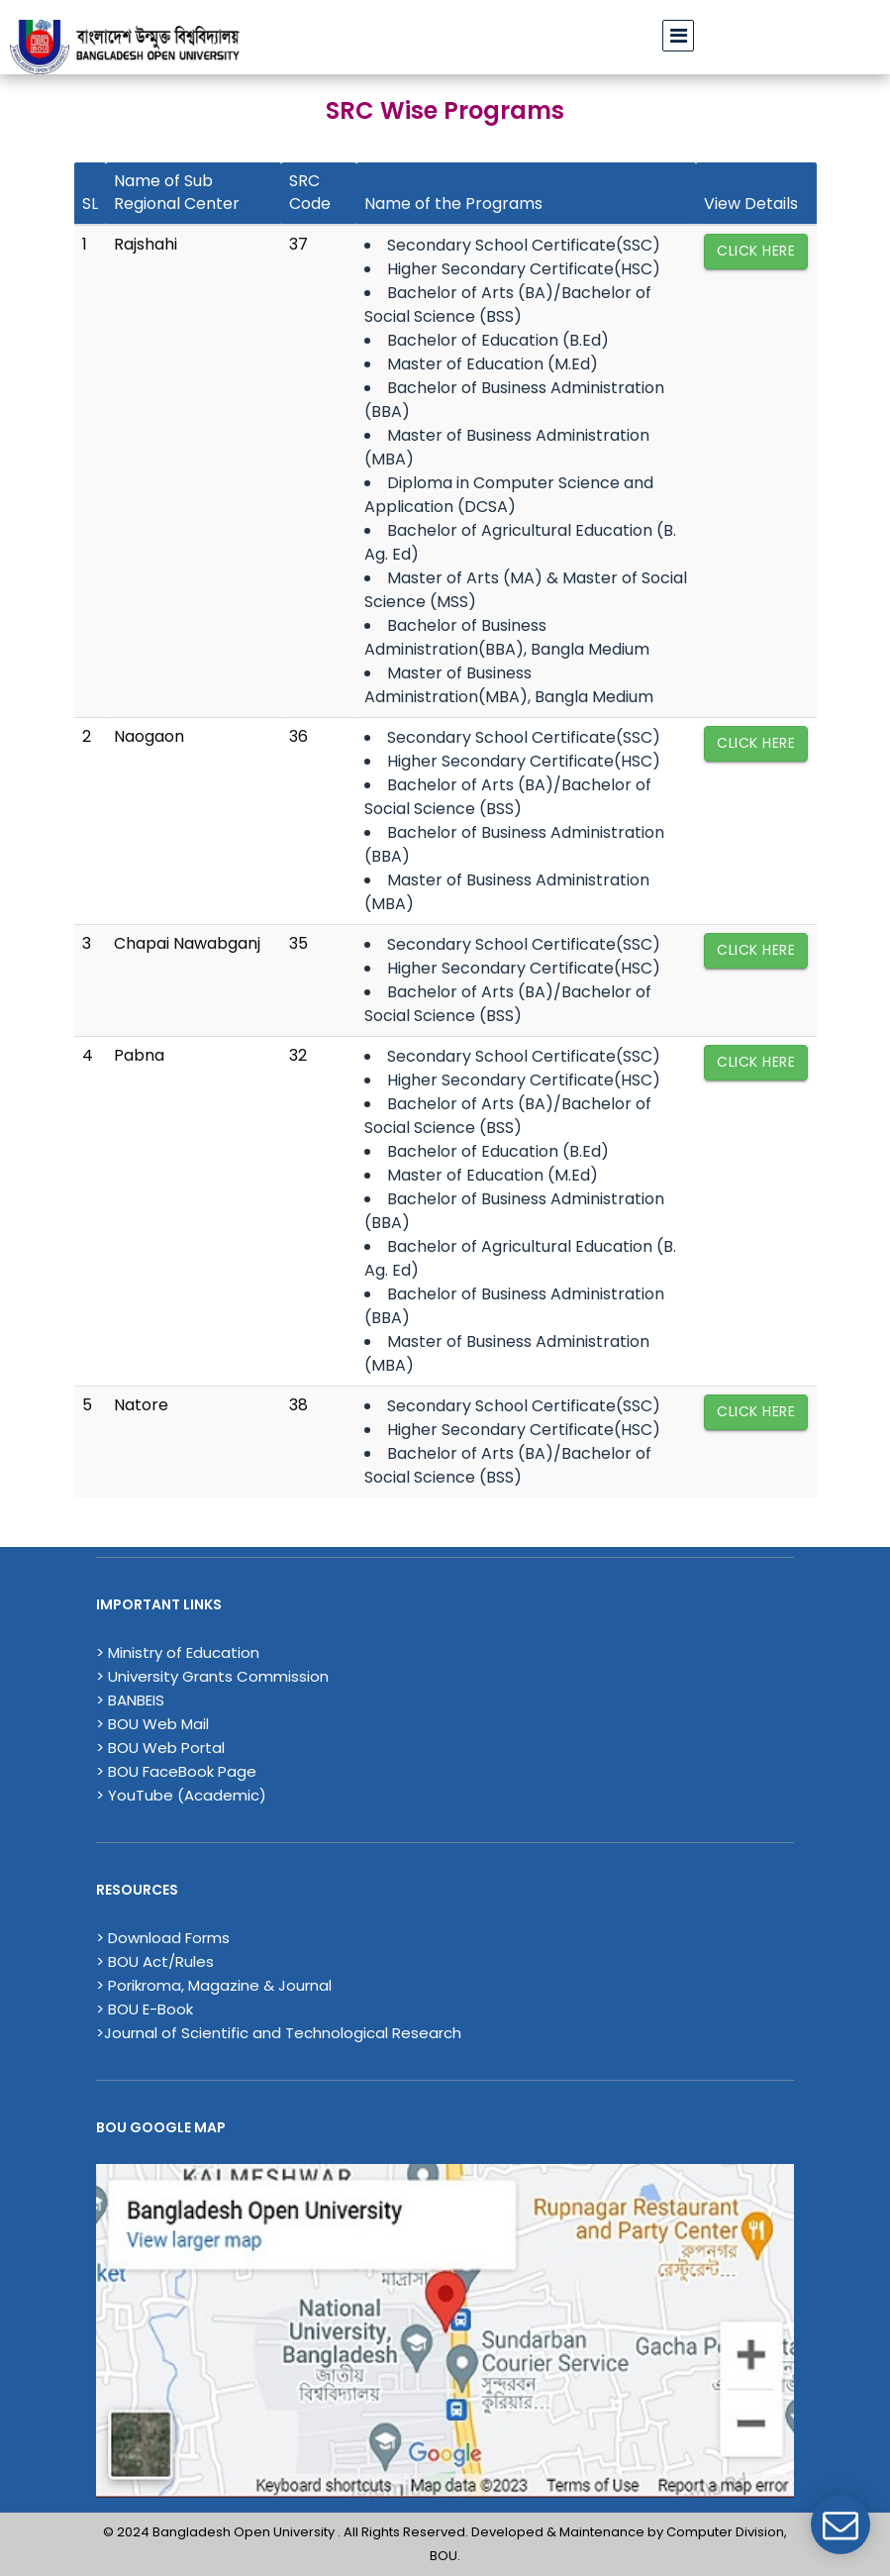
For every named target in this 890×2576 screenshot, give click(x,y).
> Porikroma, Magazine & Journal (214, 1985)
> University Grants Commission (212, 1676)
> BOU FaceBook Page (176, 1771)
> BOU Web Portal (160, 1747)
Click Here (756, 250)
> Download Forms (163, 1937)
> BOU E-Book (144, 2009)
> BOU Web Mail (152, 1723)
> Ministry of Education (177, 1652)
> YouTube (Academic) (181, 1795)
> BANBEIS (130, 1700)
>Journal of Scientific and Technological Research (278, 2032)
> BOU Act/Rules (155, 1961)
